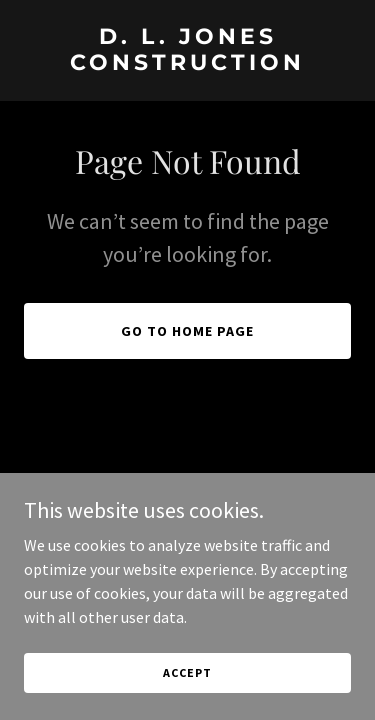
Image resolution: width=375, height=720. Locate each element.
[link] (187, 64)
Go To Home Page (187, 331)
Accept (187, 672)
